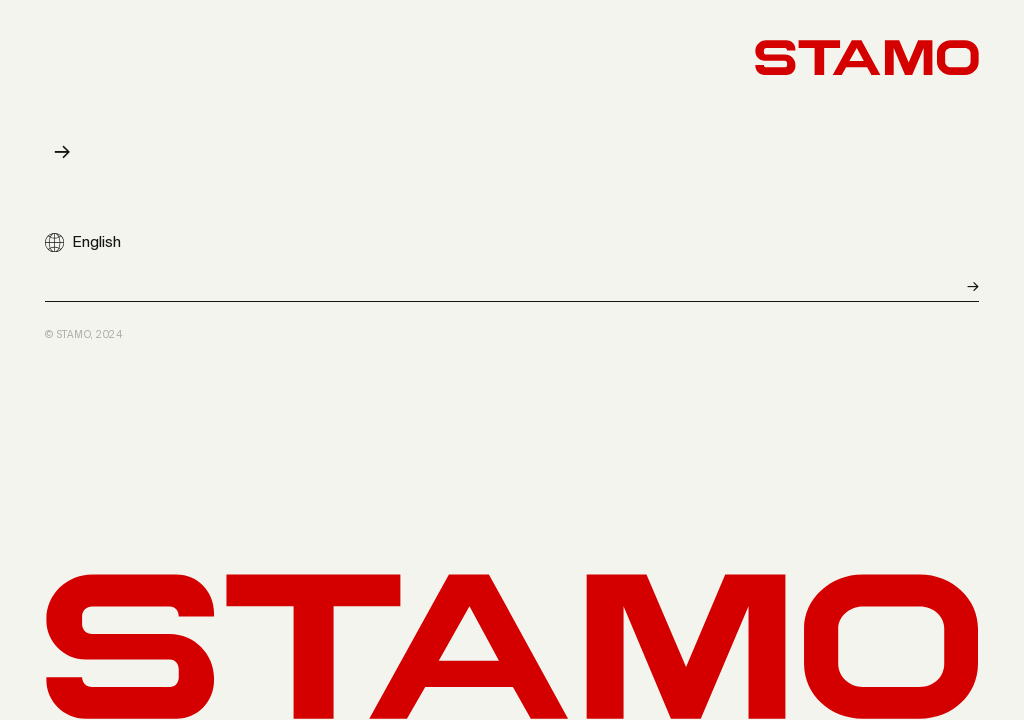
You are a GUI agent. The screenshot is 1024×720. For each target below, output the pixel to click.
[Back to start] (867, 57)
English (96, 242)
